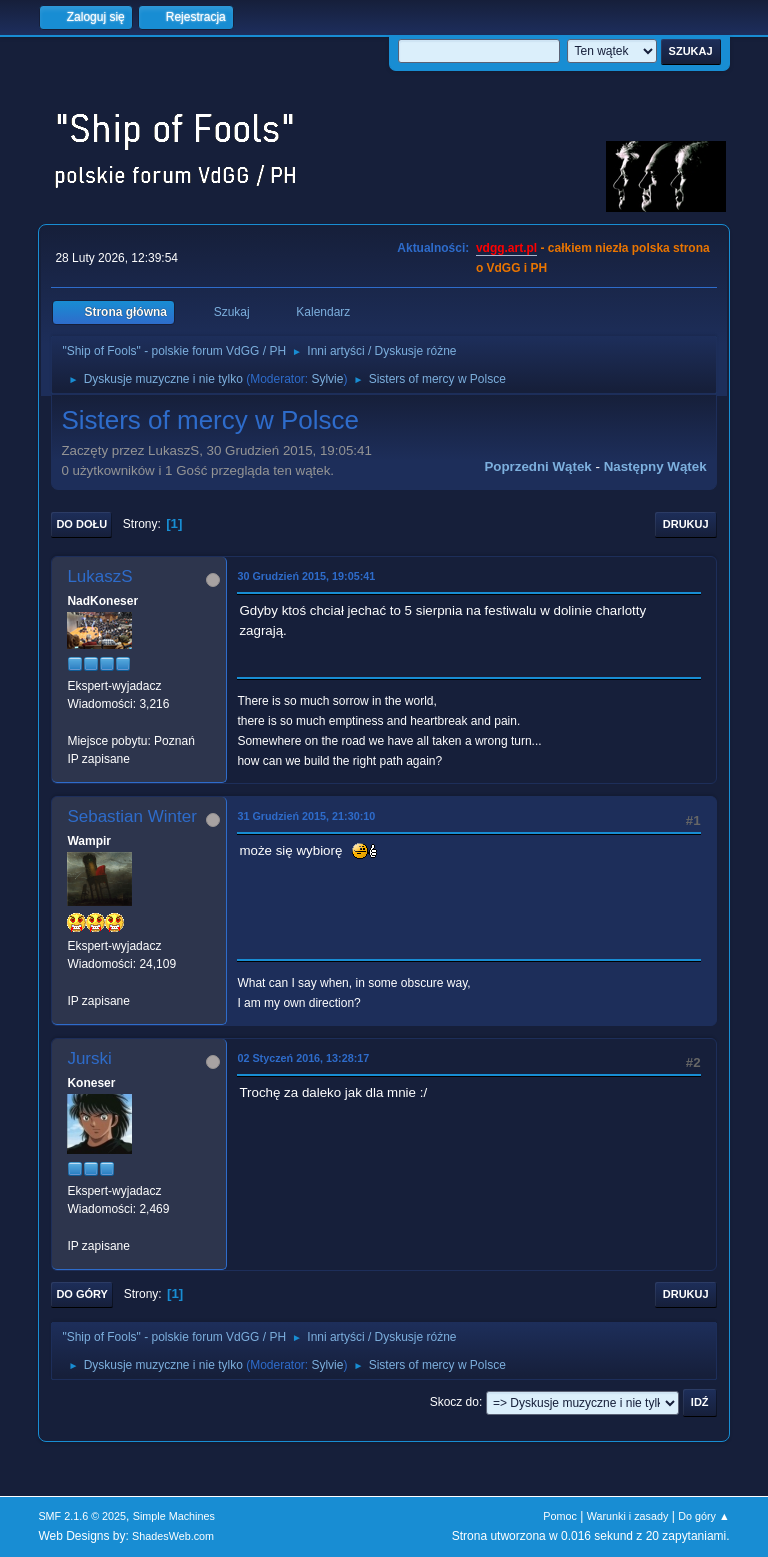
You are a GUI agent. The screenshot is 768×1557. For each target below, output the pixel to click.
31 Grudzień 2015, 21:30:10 (306, 816)
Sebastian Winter (131, 816)
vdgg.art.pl (506, 248)
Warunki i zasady (628, 1516)
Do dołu (81, 524)
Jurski (89, 1058)
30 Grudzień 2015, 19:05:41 (306, 576)
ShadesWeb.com (173, 1536)
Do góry (82, 1294)
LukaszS (99, 576)
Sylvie (327, 379)
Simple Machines (174, 1516)
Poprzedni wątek (537, 466)
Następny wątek (655, 466)
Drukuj (686, 524)
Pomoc (560, 1516)
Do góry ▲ (703, 1516)
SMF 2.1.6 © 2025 (82, 1516)
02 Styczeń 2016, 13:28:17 (303, 1058)
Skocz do (454, 1402)
